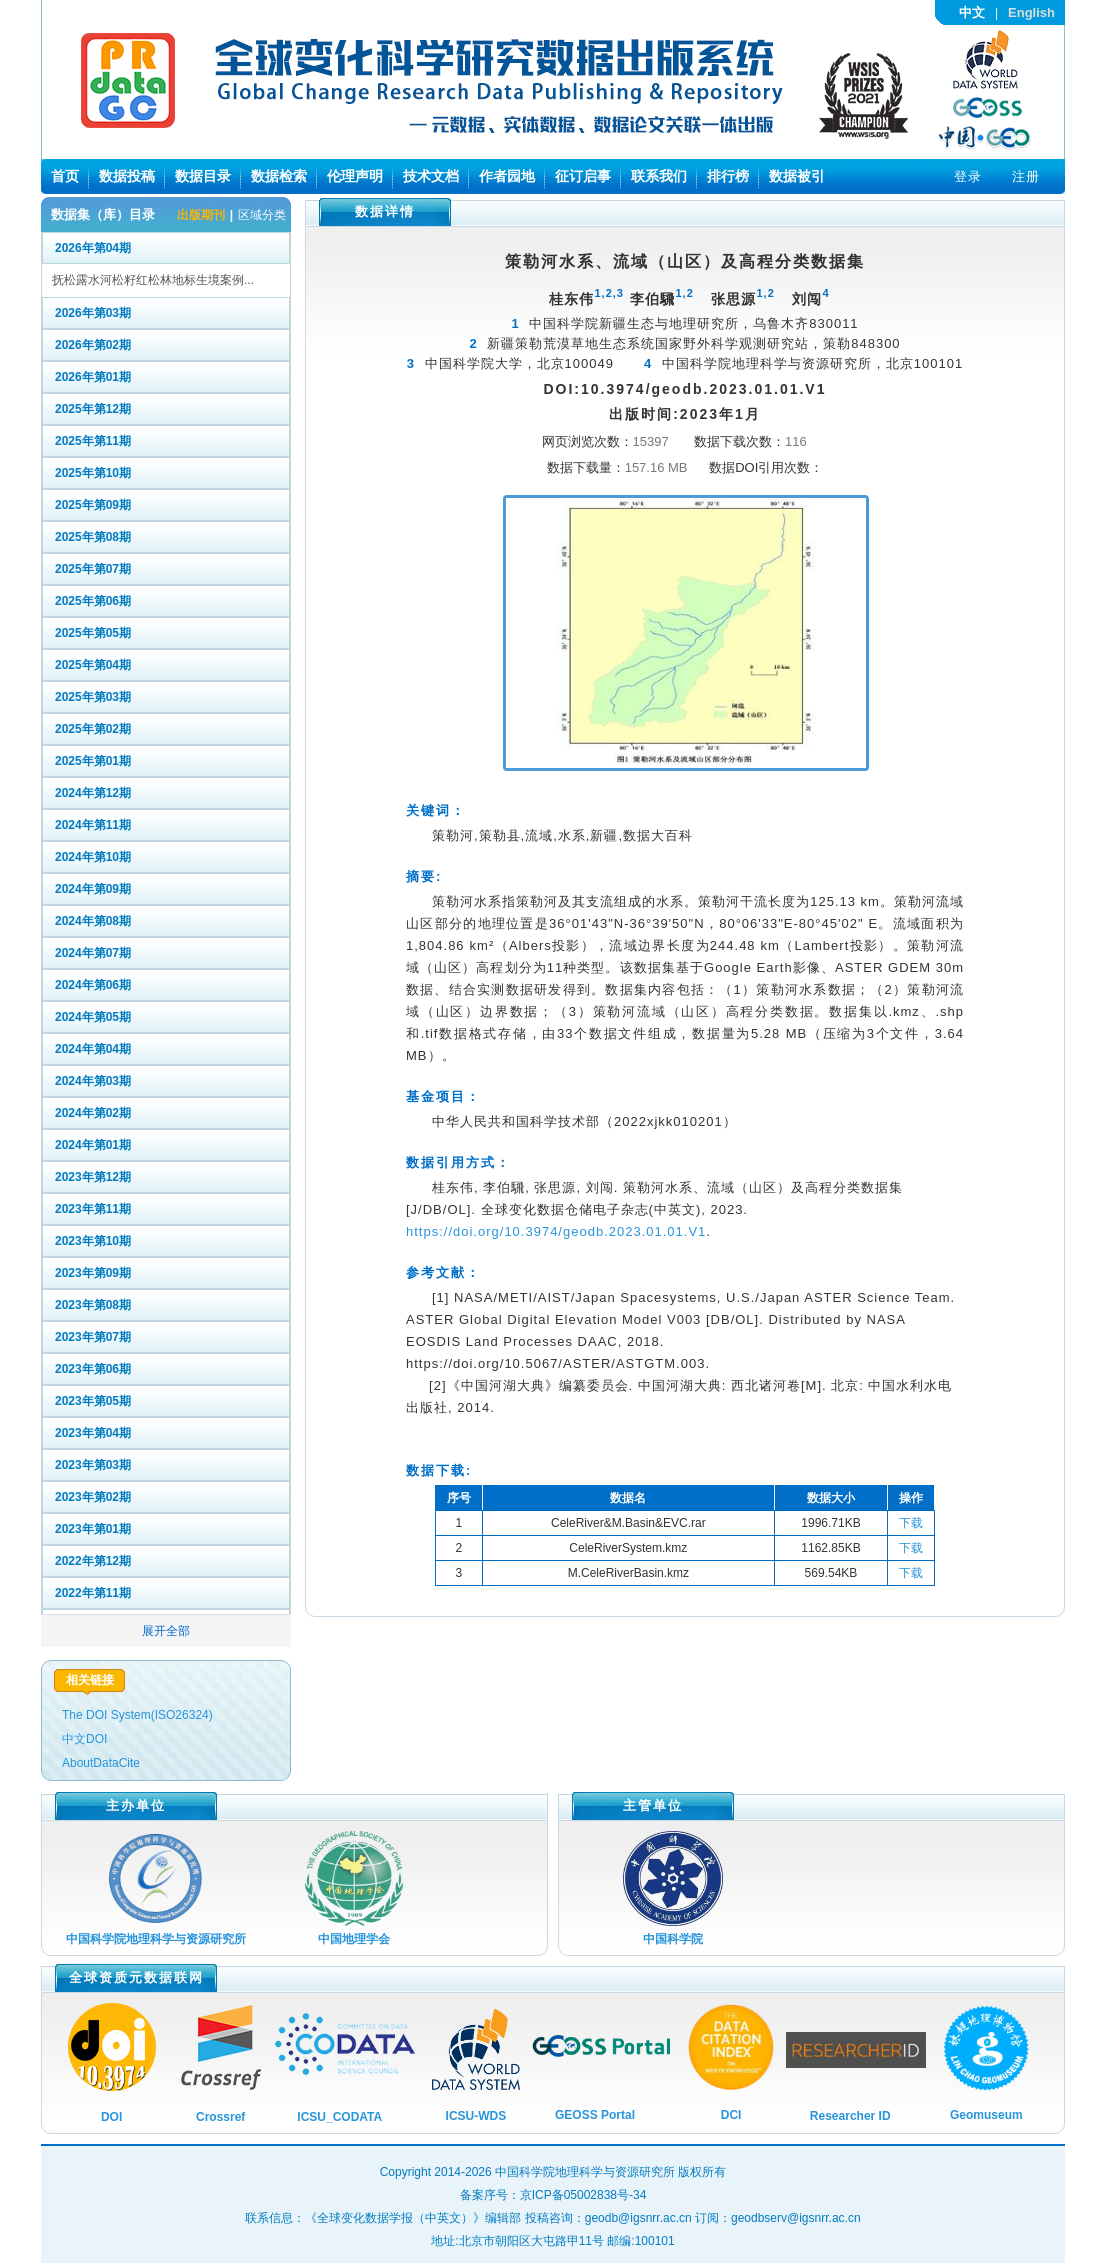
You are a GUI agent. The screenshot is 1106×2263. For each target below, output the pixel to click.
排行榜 (728, 176)
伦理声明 (355, 176)
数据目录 (203, 176)
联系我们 (659, 176)
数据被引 (797, 176)
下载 (911, 1523)
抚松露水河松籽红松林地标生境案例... (153, 280)
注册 (1026, 176)
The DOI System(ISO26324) (137, 1715)
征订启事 (583, 176)
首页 (65, 176)
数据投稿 (127, 176)
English (1031, 12)
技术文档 (431, 176)
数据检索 (279, 176)
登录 (968, 176)
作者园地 (507, 176)
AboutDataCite (101, 1763)
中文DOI (84, 1739)
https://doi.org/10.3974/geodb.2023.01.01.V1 (556, 1231)
